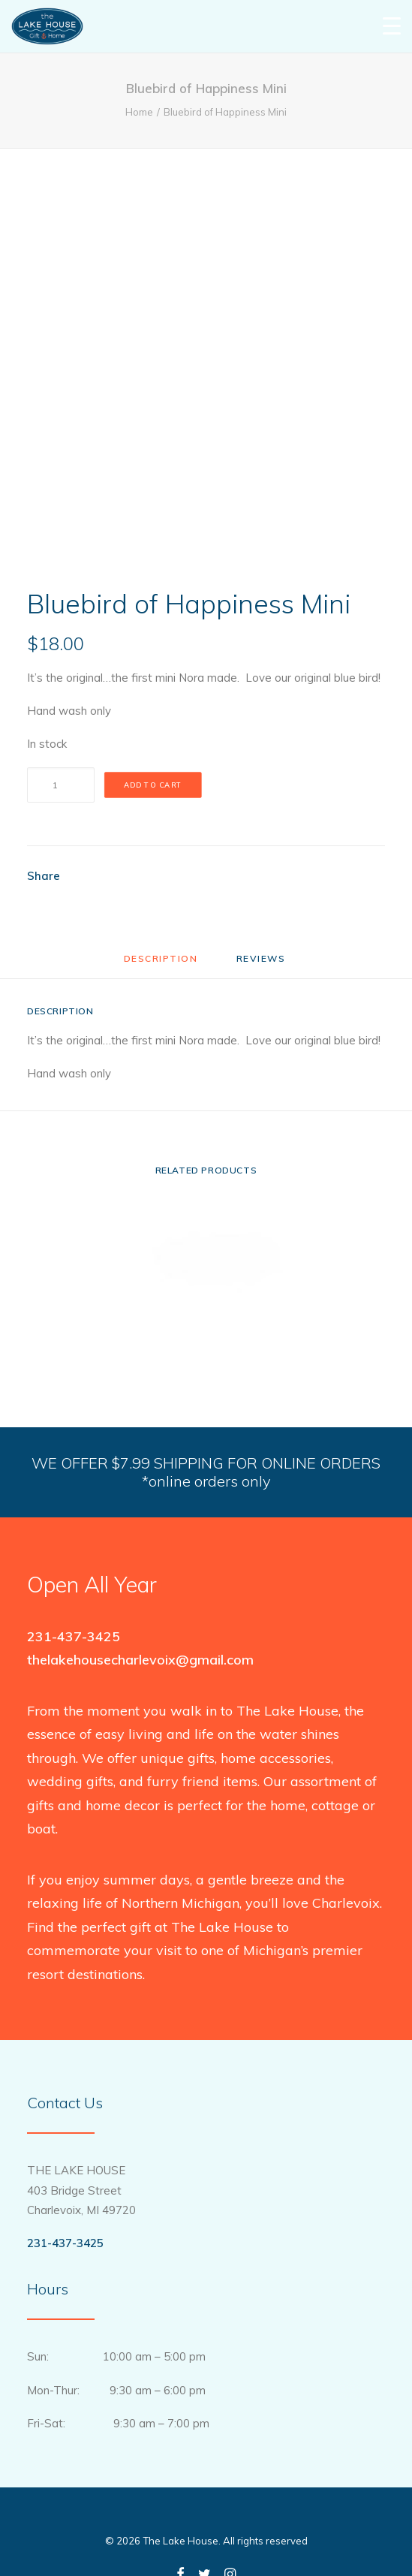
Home (139, 112)
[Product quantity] (61, 785)
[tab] (262, 964)
